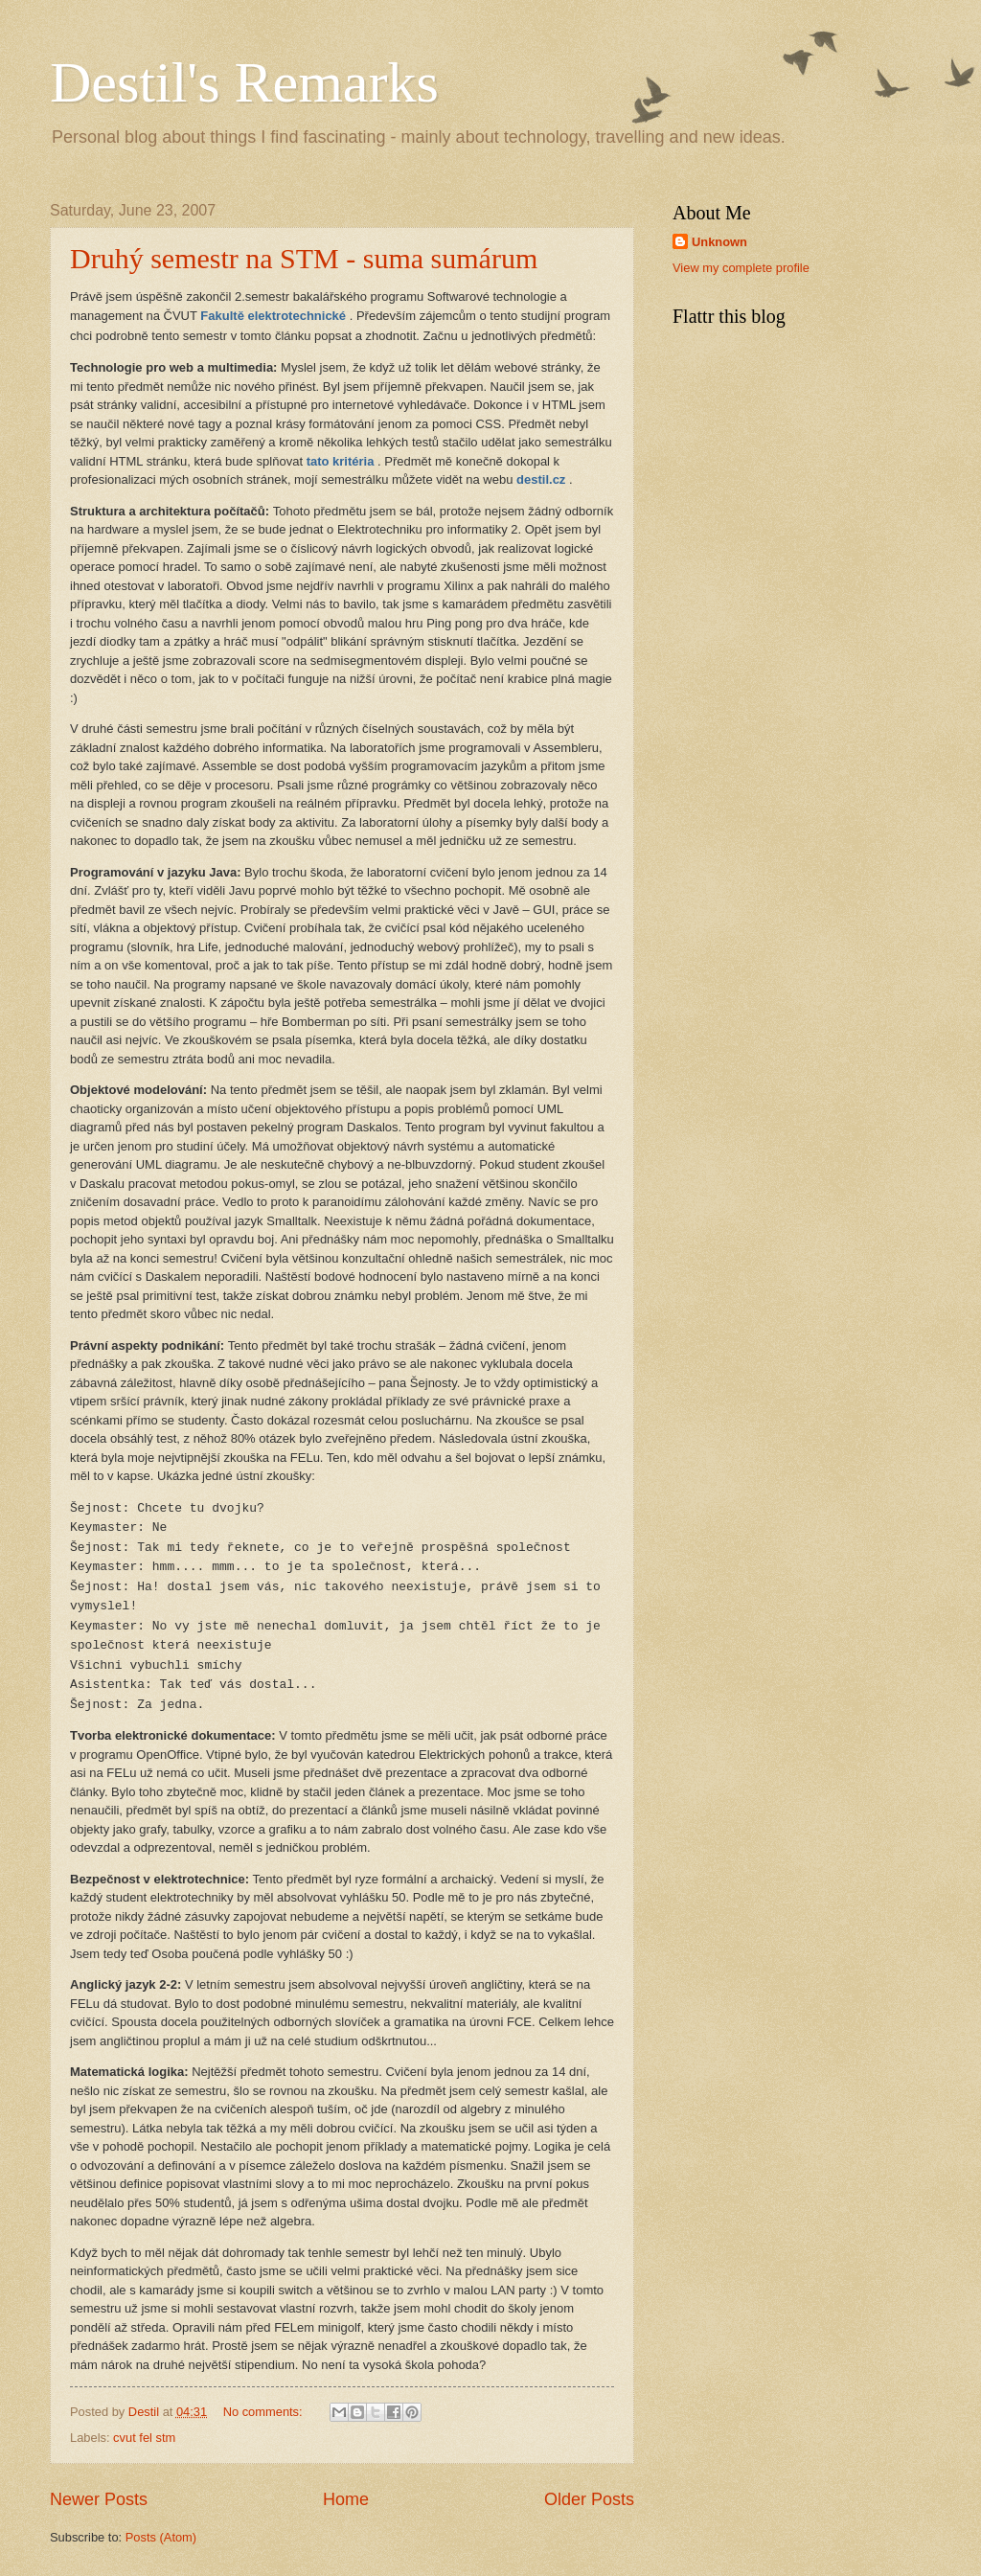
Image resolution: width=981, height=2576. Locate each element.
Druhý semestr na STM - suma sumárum (303, 258)
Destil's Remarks (244, 82)
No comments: (265, 2412)
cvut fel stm (144, 2437)
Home (346, 2499)
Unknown (719, 242)
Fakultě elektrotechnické (273, 315)
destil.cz (540, 479)
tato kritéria (341, 461)
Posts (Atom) (160, 2537)
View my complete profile (741, 268)
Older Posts (589, 2499)
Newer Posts (99, 2499)
